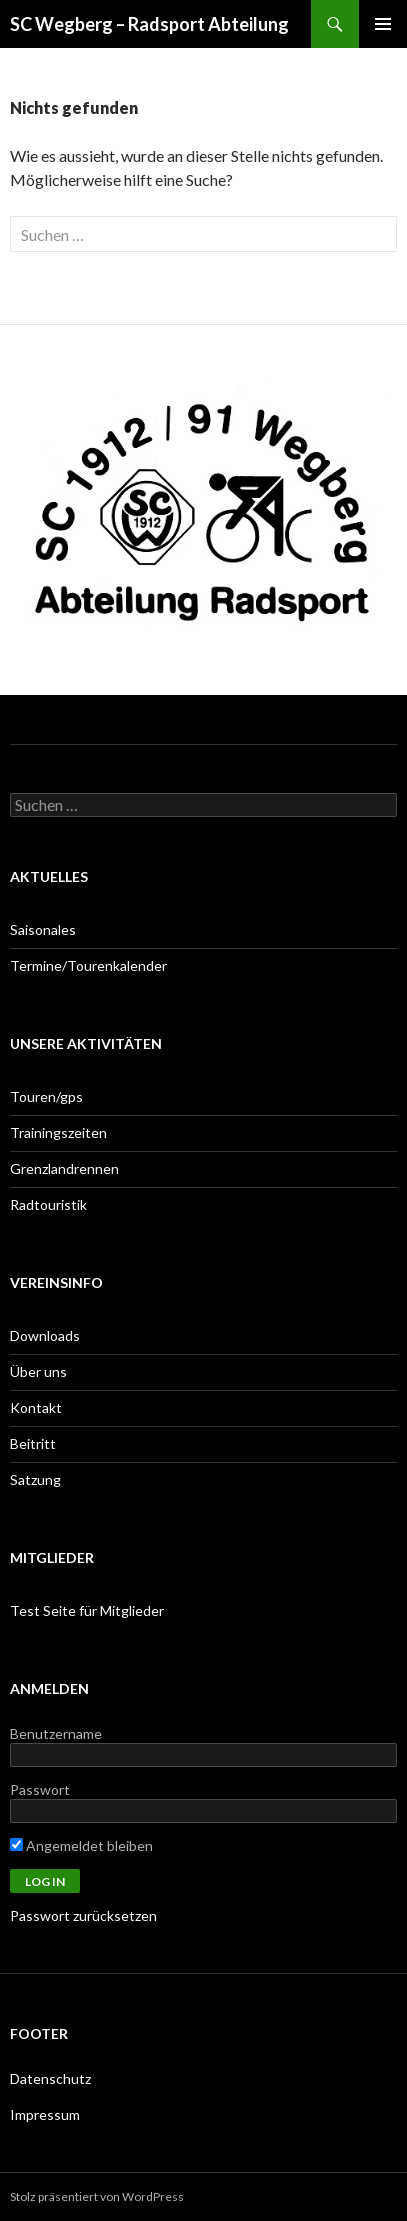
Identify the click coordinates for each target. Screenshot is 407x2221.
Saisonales (43, 929)
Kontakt (36, 1407)
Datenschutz (50, 2078)
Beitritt (33, 1443)
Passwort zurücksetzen (83, 1915)
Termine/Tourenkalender (88, 965)
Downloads (45, 1335)
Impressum (45, 2114)
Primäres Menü (383, 24)
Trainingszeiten (58, 1132)
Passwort (40, 1789)
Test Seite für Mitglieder (87, 1610)
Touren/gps (46, 1096)
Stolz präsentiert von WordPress (97, 2196)
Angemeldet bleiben (81, 1845)
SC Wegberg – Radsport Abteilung (149, 24)
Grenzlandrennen (64, 1168)
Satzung (35, 1479)
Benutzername (56, 1733)
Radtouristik (48, 1204)
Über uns (38, 1371)
